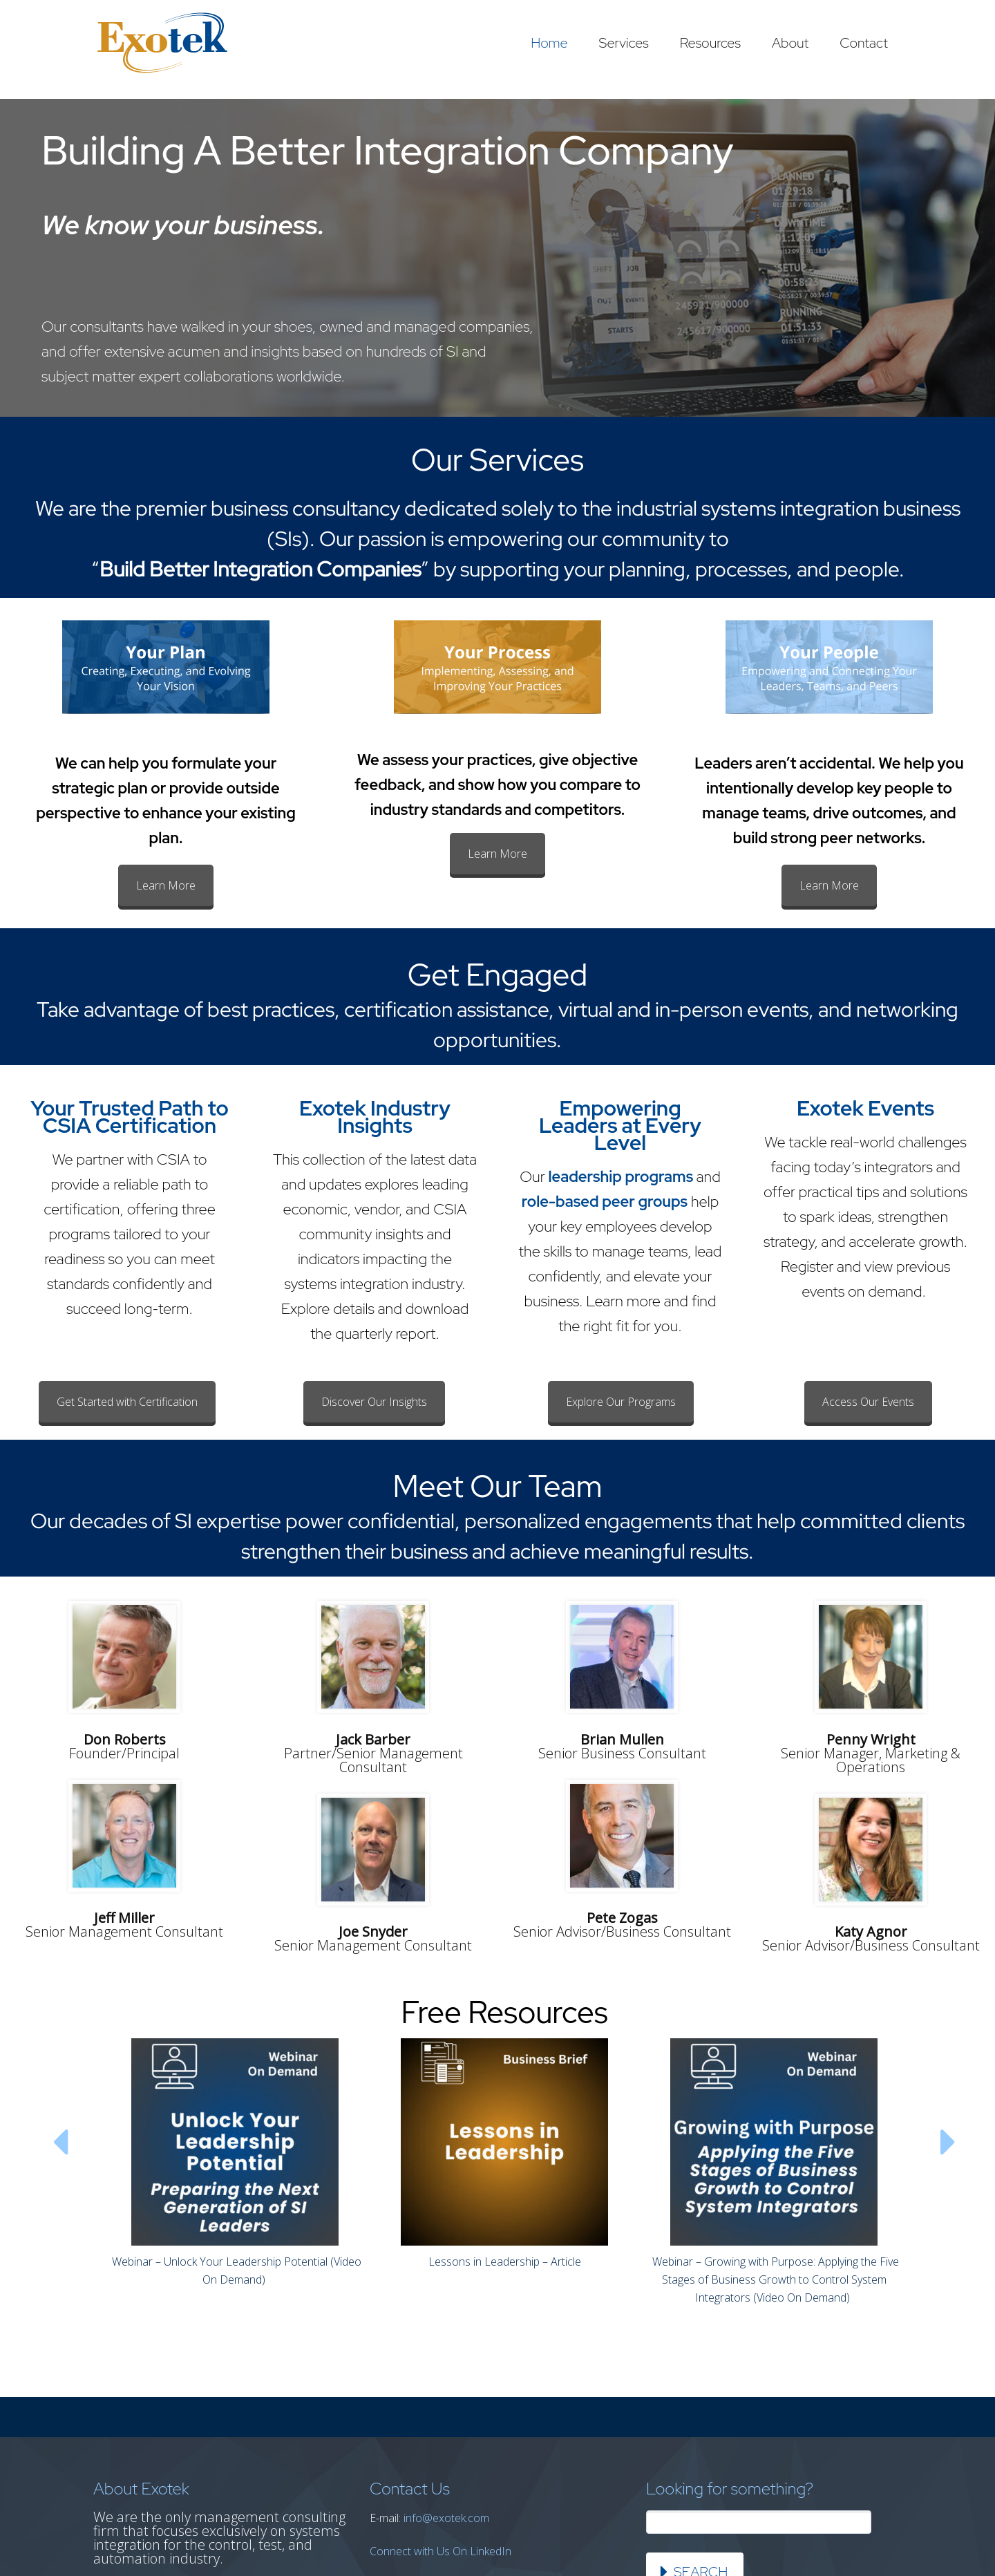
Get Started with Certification (127, 1401)
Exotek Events (865, 1108)
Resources (710, 43)
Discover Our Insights (374, 1401)
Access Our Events (868, 1401)
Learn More (166, 885)
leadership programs (621, 1177)
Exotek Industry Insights (375, 1116)
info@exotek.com (446, 2518)
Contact (864, 43)
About (790, 43)
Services (624, 43)
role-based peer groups (605, 1202)
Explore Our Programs (621, 1401)
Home (549, 43)
